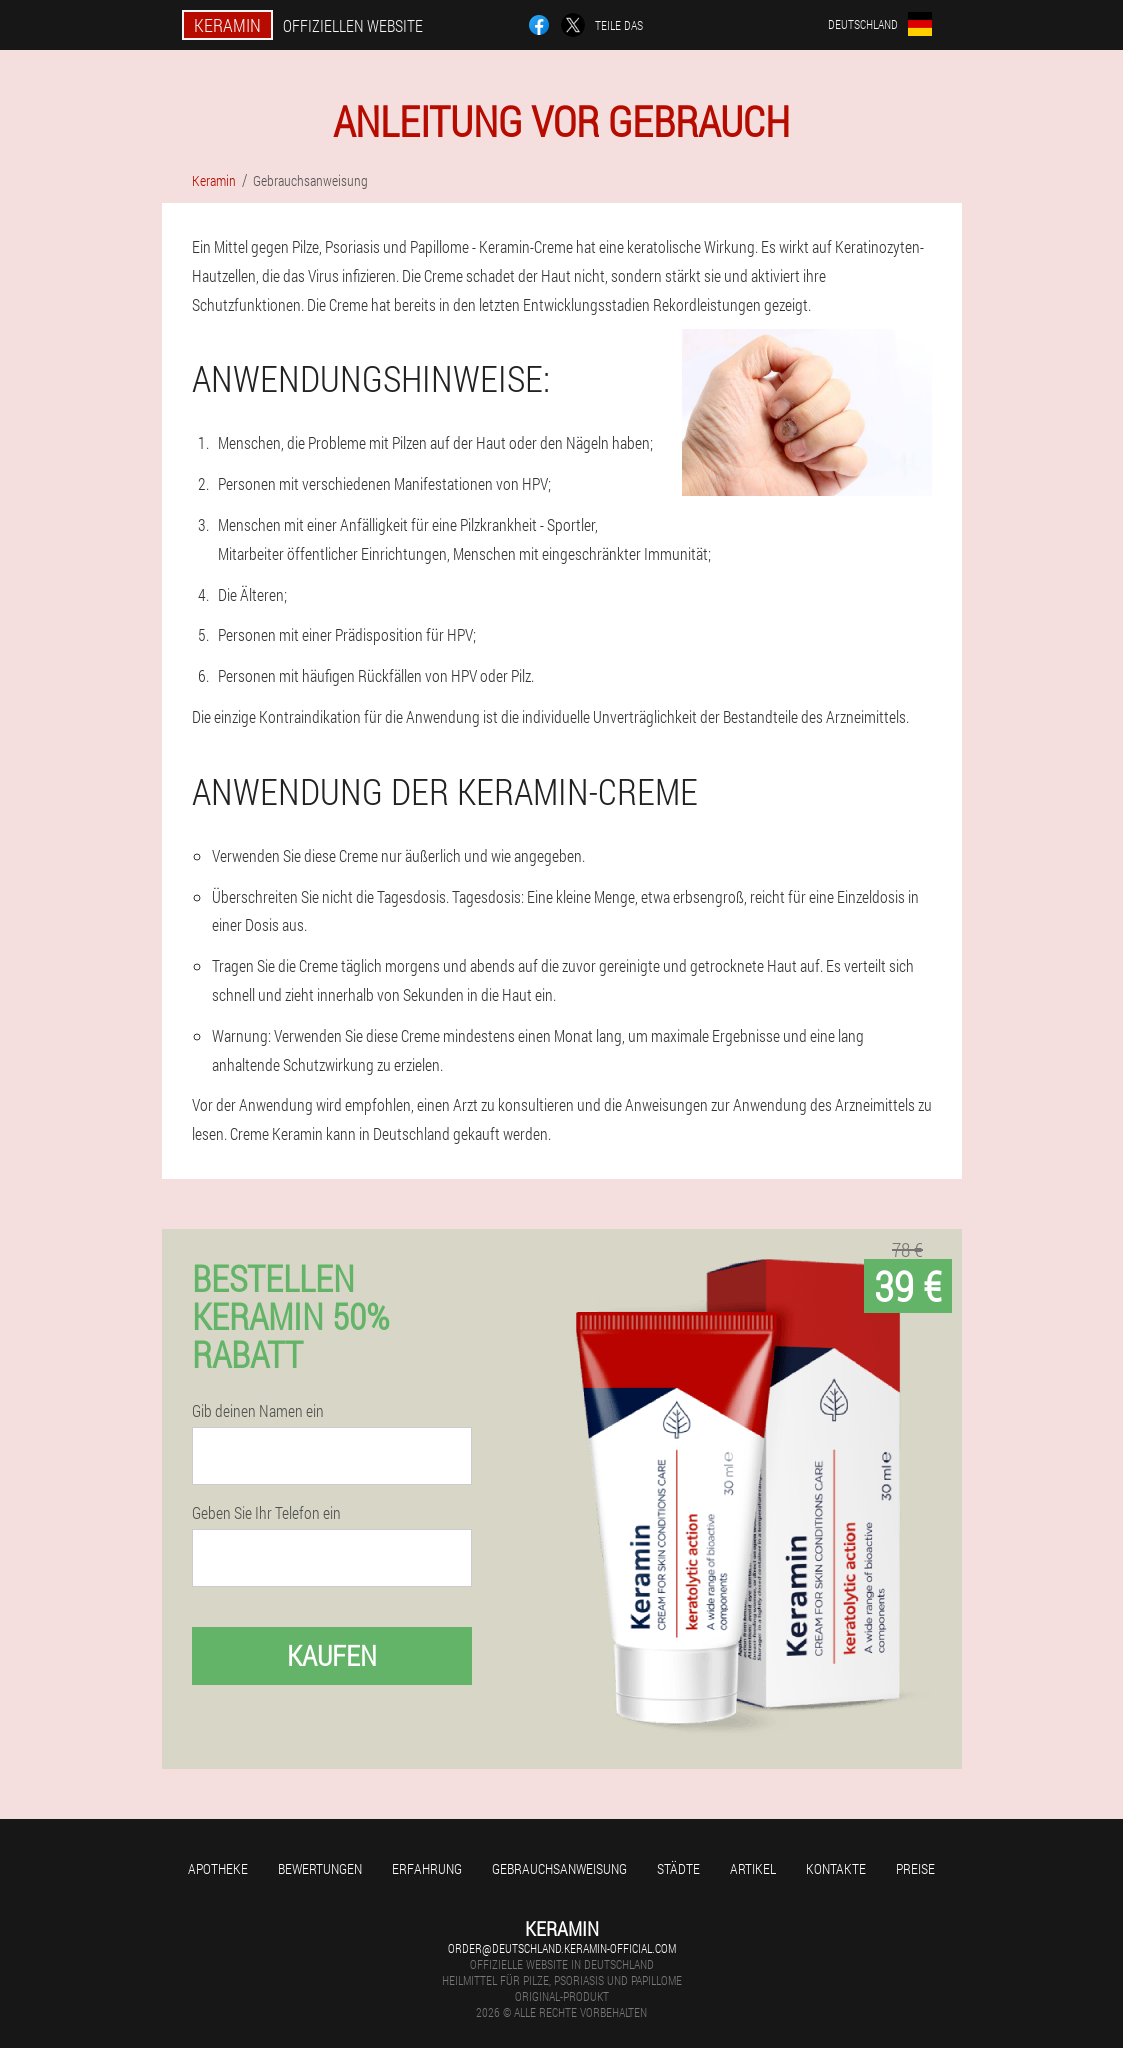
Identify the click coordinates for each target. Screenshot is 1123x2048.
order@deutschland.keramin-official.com (562, 1948)
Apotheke (218, 1868)
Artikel (753, 1868)
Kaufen (332, 1655)
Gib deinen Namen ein (258, 1411)
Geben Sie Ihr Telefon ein (266, 1513)
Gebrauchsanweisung (559, 1868)
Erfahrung (427, 1868)
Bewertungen (320, 1868)
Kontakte (836, 1868)
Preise (915, 1868)
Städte (678, 1868)
